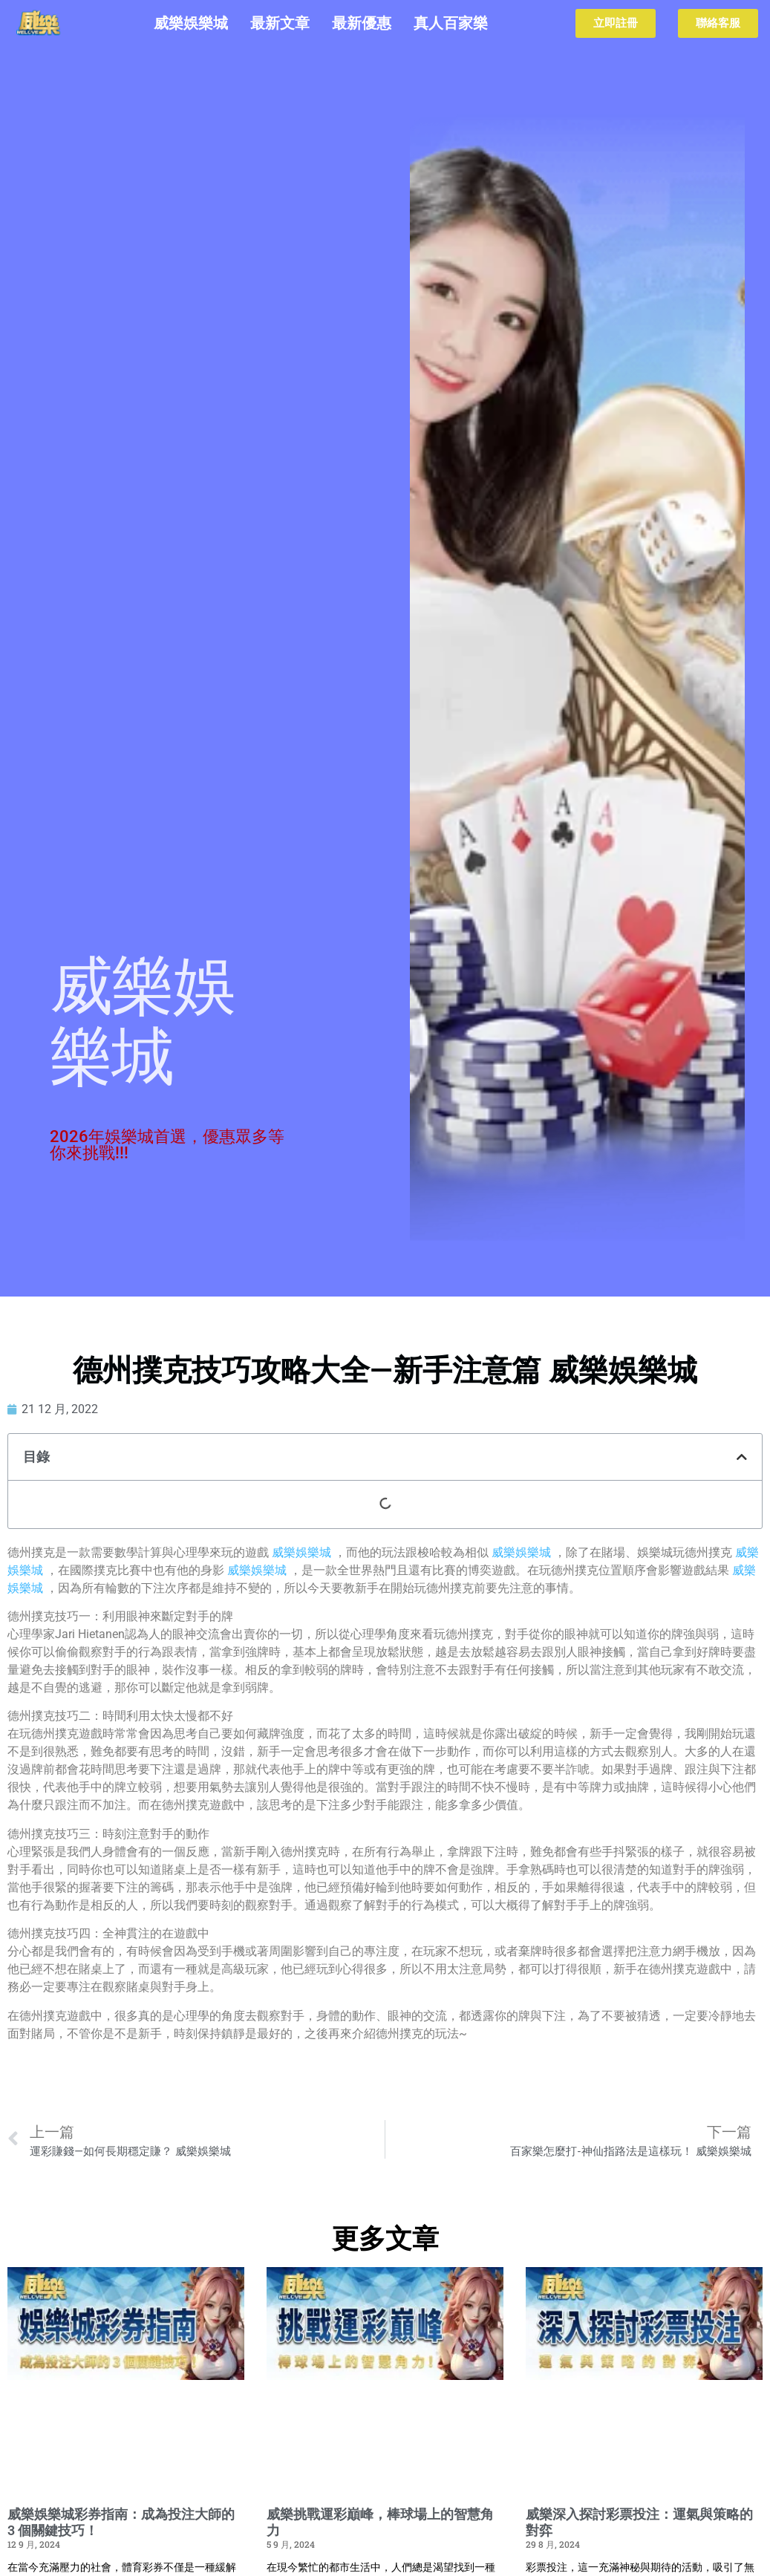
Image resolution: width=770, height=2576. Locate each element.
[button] (742, 1457)
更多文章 (385, 2238)
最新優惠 (361, 23)
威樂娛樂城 (191, 23)
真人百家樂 (451, 23)
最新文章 (280, 23)
